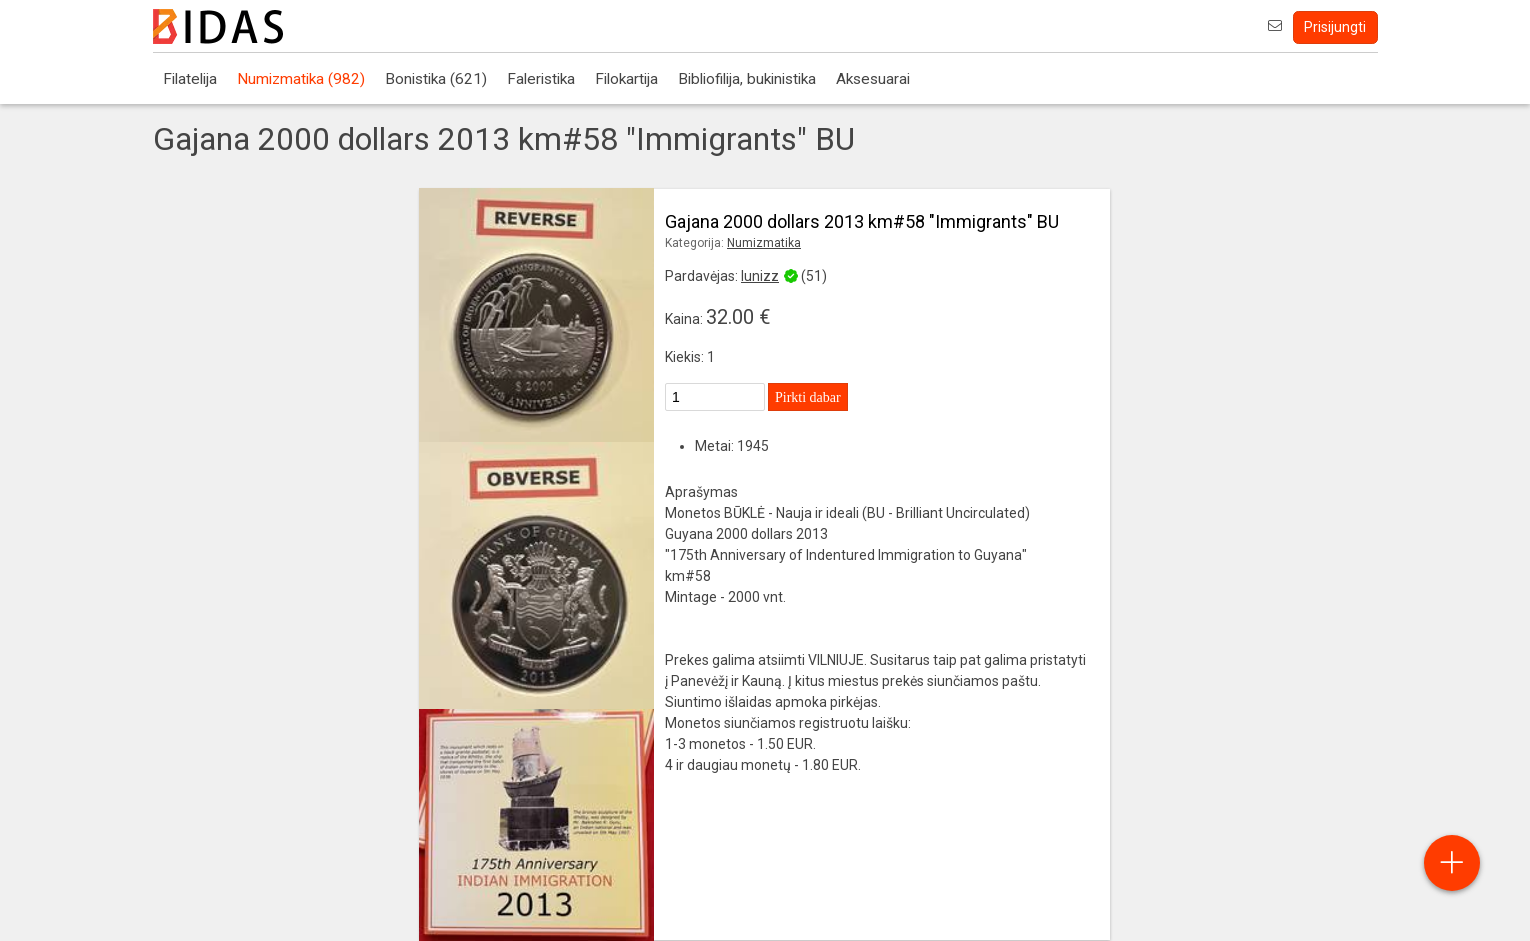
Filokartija (626, 79)
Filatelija (190, 79)
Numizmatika (764, 243)
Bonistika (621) (436, 79)
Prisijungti (1335, 27)
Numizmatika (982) (301, 79)
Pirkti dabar (808, 397)
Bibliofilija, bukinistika (747, 79)
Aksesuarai (873, 79)
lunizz (760, 276)
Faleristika (541, 79)
